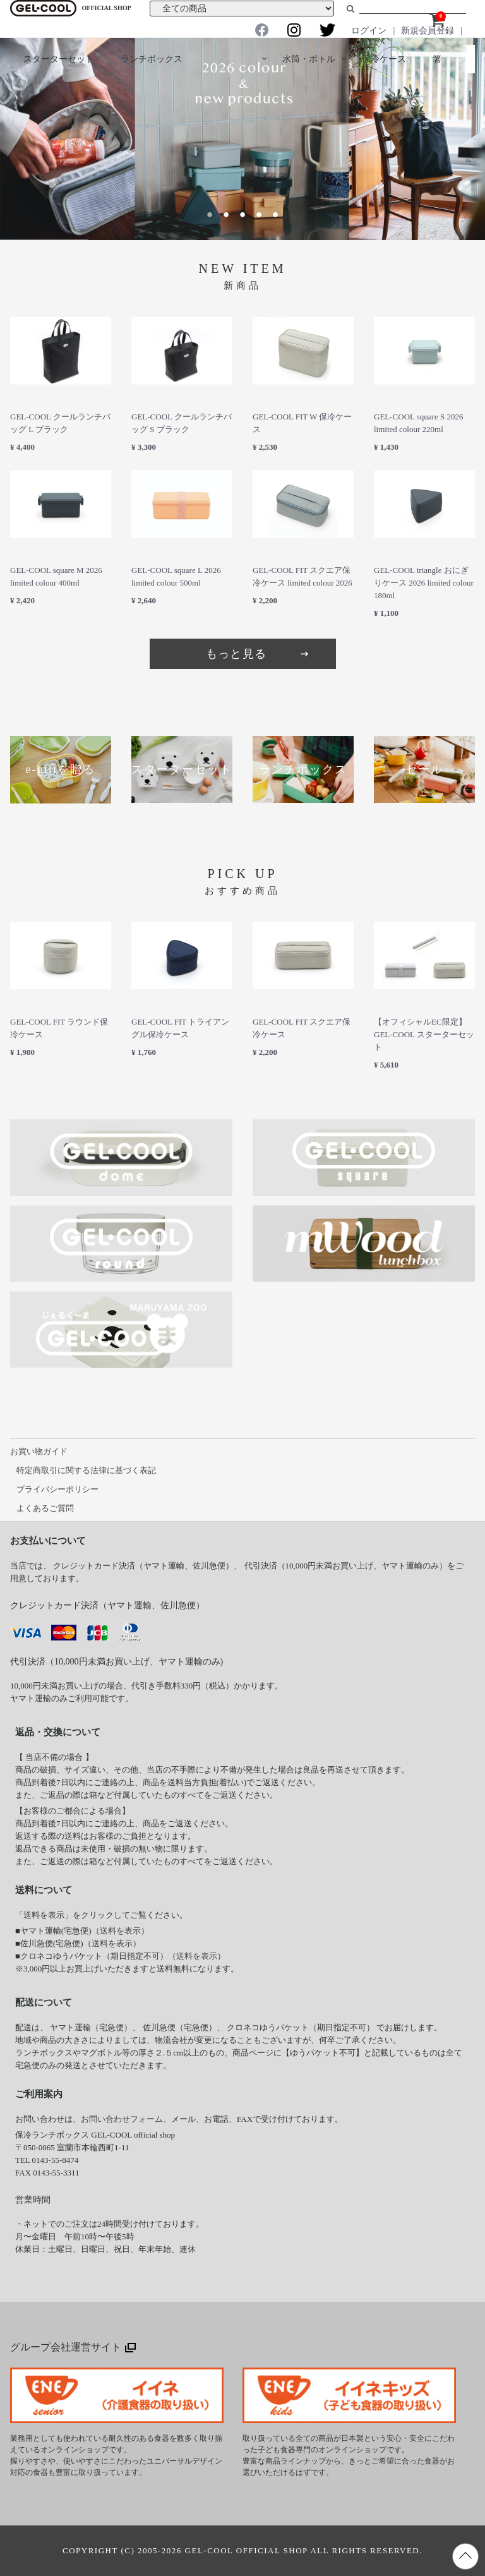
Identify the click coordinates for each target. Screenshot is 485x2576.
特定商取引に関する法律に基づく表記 (86, 1470)
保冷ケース (384, 59)
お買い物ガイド (39, 1451)
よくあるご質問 (45, 1508)
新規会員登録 (427, 30)
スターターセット (58, 59)
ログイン (368, 30)
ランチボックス (152, 59)
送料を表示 (120, 1930)
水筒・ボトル (308, 59)
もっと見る (258, 653)
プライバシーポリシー (57, 1489)
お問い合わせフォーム (122, 2119)
